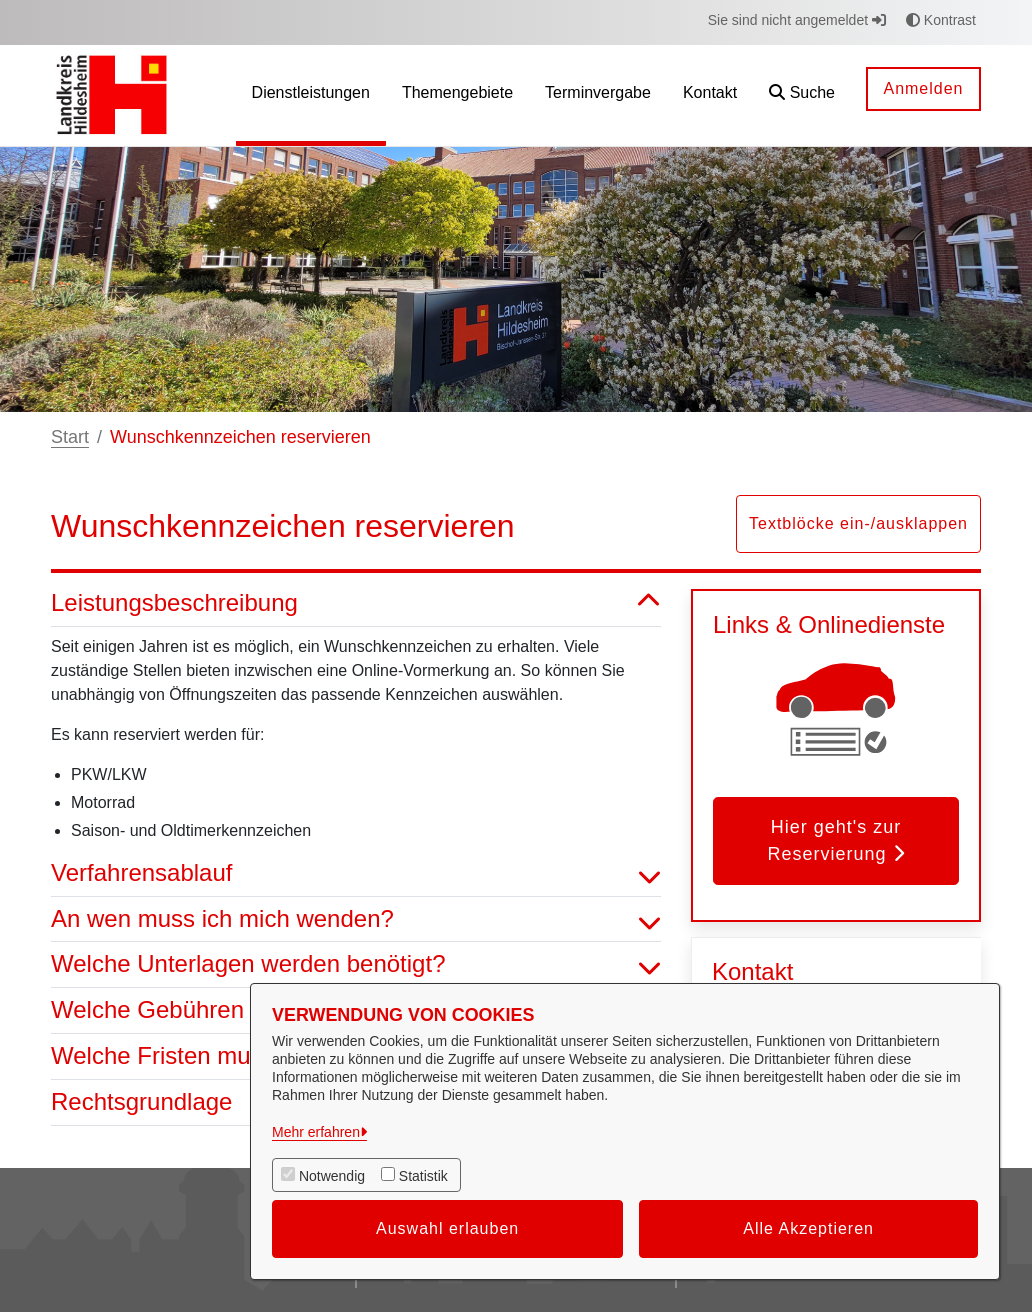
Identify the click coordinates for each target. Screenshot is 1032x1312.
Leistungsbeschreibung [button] (356, 603)
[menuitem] (311, 95)
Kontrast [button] (941, 20)
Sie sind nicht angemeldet (797, 20)
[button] (802, 95)
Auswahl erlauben (447, 1228)
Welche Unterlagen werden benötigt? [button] (356, 964)
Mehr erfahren (316, 1132)
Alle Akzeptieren (808, 1228)
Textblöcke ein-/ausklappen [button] (858, 523)
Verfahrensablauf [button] (356, 873)
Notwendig (332, 1176)
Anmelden (923, 88)
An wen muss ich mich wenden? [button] (356, 919)
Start (70, 437)
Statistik (423, 1176)
